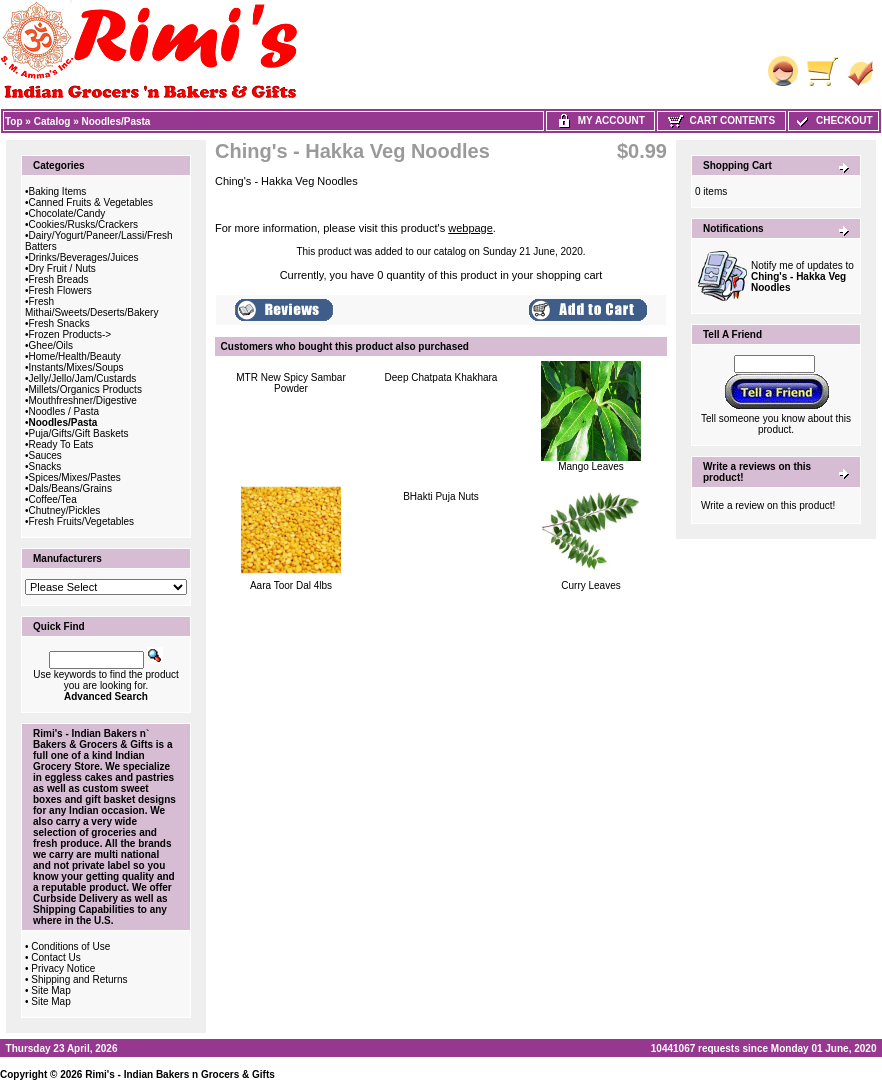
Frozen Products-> (70, 334)
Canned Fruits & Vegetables (91, 202)
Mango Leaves (591, 466)
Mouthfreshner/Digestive (83, 400)
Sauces (45, 455)
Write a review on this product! (768, 505)
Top (14, 121)
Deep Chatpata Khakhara (441, 377)
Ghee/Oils (51, 345)
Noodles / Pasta (64, 411)
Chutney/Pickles (65, 510)
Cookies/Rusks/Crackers (83, 224)
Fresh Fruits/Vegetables (82, 521)
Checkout (833, 120)
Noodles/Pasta (116, 121)
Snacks (45, 466)
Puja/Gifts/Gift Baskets (79, 433)
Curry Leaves (590, 585)
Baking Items (58, 191)
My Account (600, 120)
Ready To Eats (61, 444)
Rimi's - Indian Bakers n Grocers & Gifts (180, 1074)
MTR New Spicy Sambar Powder (290, 383)
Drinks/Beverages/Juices (84, 257)
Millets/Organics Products (85, 389)
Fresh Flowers (60, 290)
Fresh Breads (59, 279)
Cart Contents (721, 120)
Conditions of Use (70, 946)
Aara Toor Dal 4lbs (291, 585)
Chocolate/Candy (67, 213)
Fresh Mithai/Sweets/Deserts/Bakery (91, 307)
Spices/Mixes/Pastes (75, 477)
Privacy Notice (63, 968)
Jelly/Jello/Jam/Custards (83, 378)
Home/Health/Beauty (75, 356)
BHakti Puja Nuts (441, 496)
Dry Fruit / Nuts (62, 268)
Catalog (52, 121)
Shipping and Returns (79, 979)
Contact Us (55, 957)
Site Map (50, 990)
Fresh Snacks (59, 323)
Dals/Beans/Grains (70, 488)
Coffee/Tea (53, 499)
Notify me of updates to (802, 276)
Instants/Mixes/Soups (76, 367)
